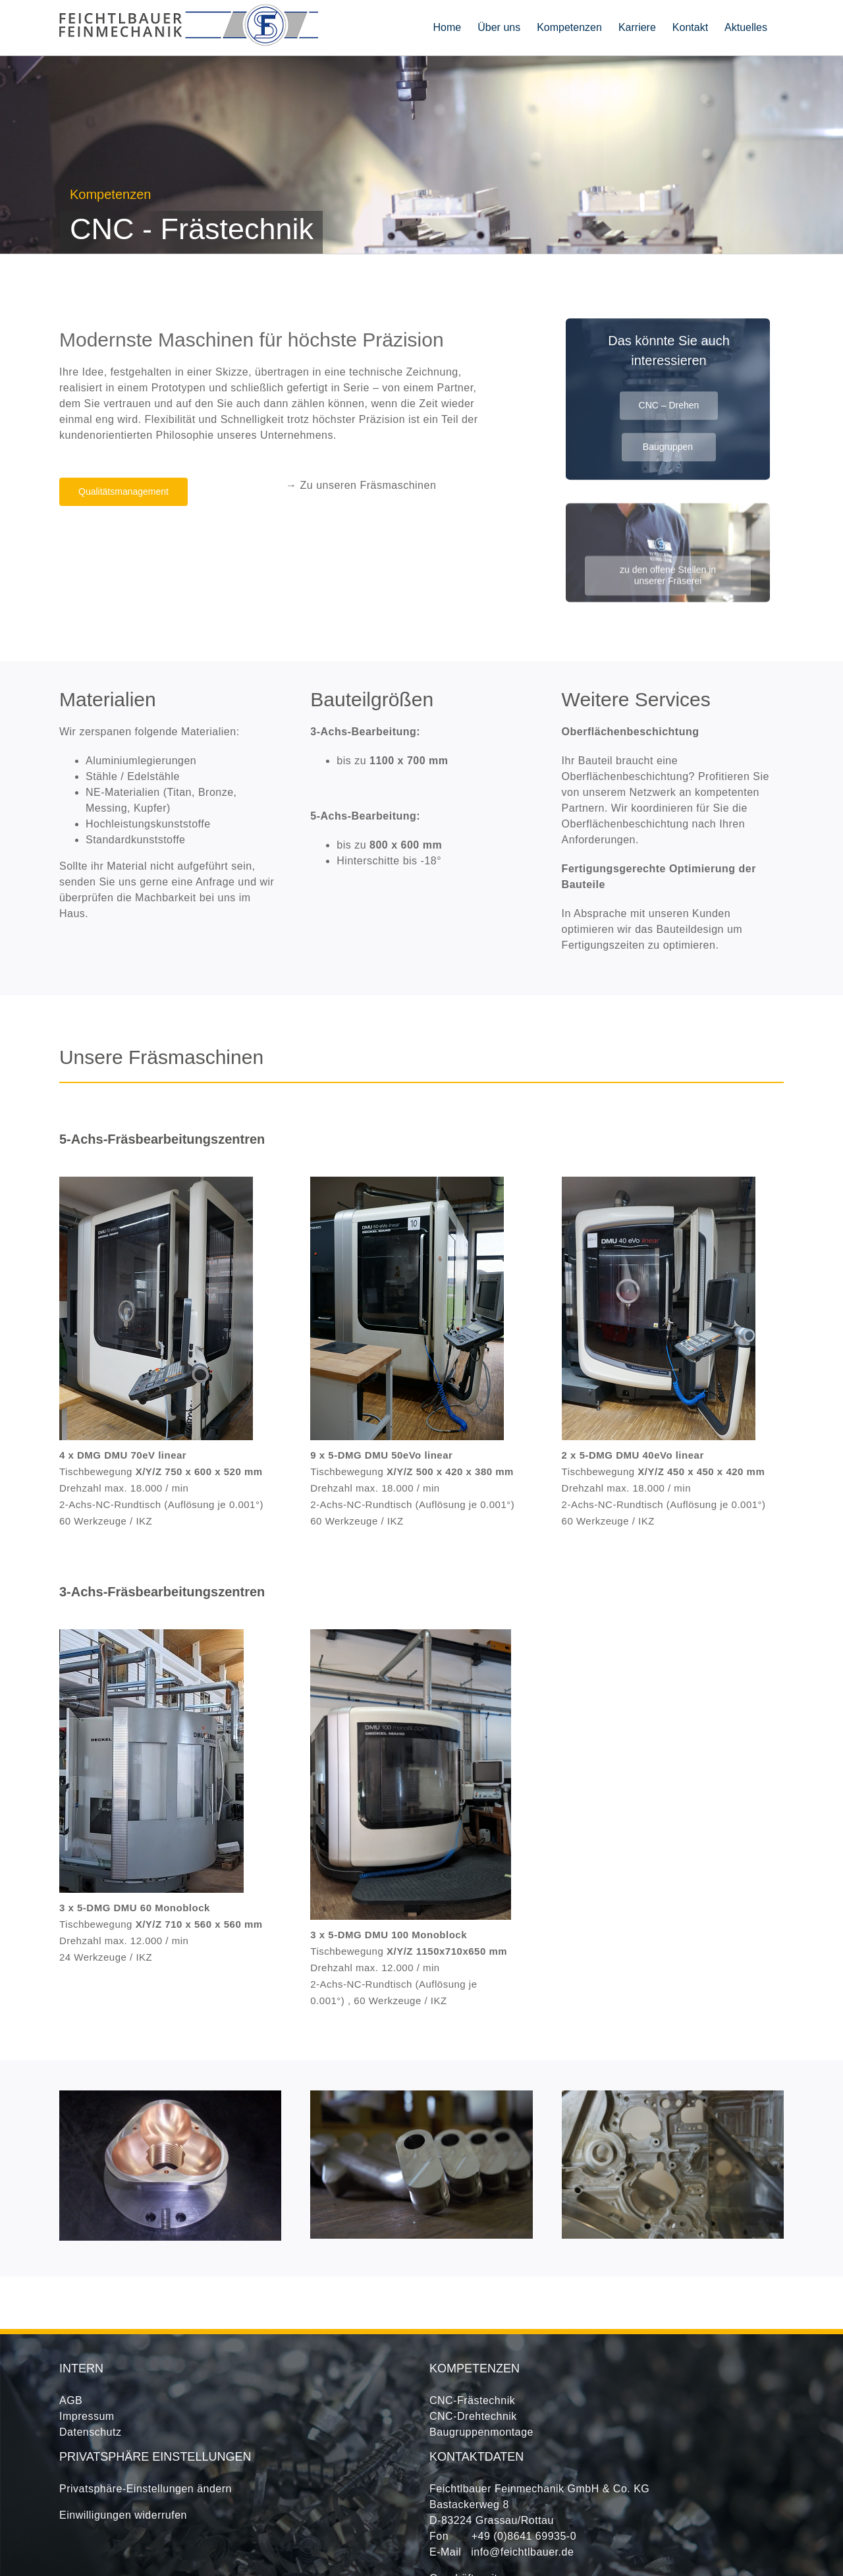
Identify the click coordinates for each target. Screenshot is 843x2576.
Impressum (87, 2416)
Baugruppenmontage (481, 2432)
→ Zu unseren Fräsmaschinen (361, 485)
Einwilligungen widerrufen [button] (123, 2515)
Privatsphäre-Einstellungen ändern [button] (145, 2488)
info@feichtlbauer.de (522, 2552)
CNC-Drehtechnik (473, 2416)
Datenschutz (90, 2432)
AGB (70, 2400)
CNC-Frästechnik (472, 2400)
